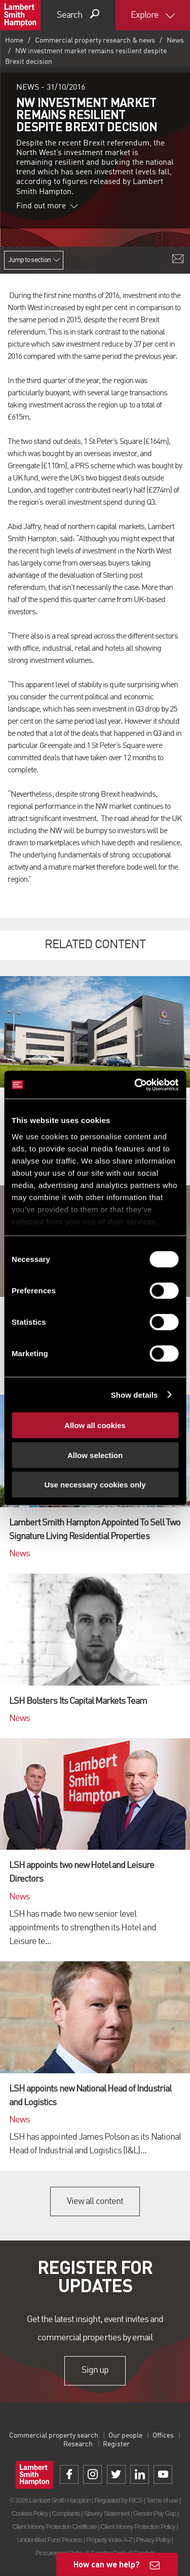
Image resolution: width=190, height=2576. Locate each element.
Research (78, 2444)
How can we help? (106, 2564)
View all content (95, 2201)
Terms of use (162, 2500)
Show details (134, 1394)
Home (14, 40)
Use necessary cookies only (94, 1484)
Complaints (66, 2513)
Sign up (95, 2370)
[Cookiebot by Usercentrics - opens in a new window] (135, 1084)
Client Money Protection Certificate (54, 2526)
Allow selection (95, 1454)
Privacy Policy (153, 2540)
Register (116, 2444)
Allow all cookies (95, 1425)
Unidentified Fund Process (49, 2540)
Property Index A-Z (109, 2540)
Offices (163, 2435)
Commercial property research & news (95, 40)
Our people (125, 2435)
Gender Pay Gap (154, 2513)
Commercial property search (53, 2435)
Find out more (47, 206)
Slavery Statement (106, 2513)
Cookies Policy (30, 2513)
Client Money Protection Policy (137, 2526)
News (175, 40)
